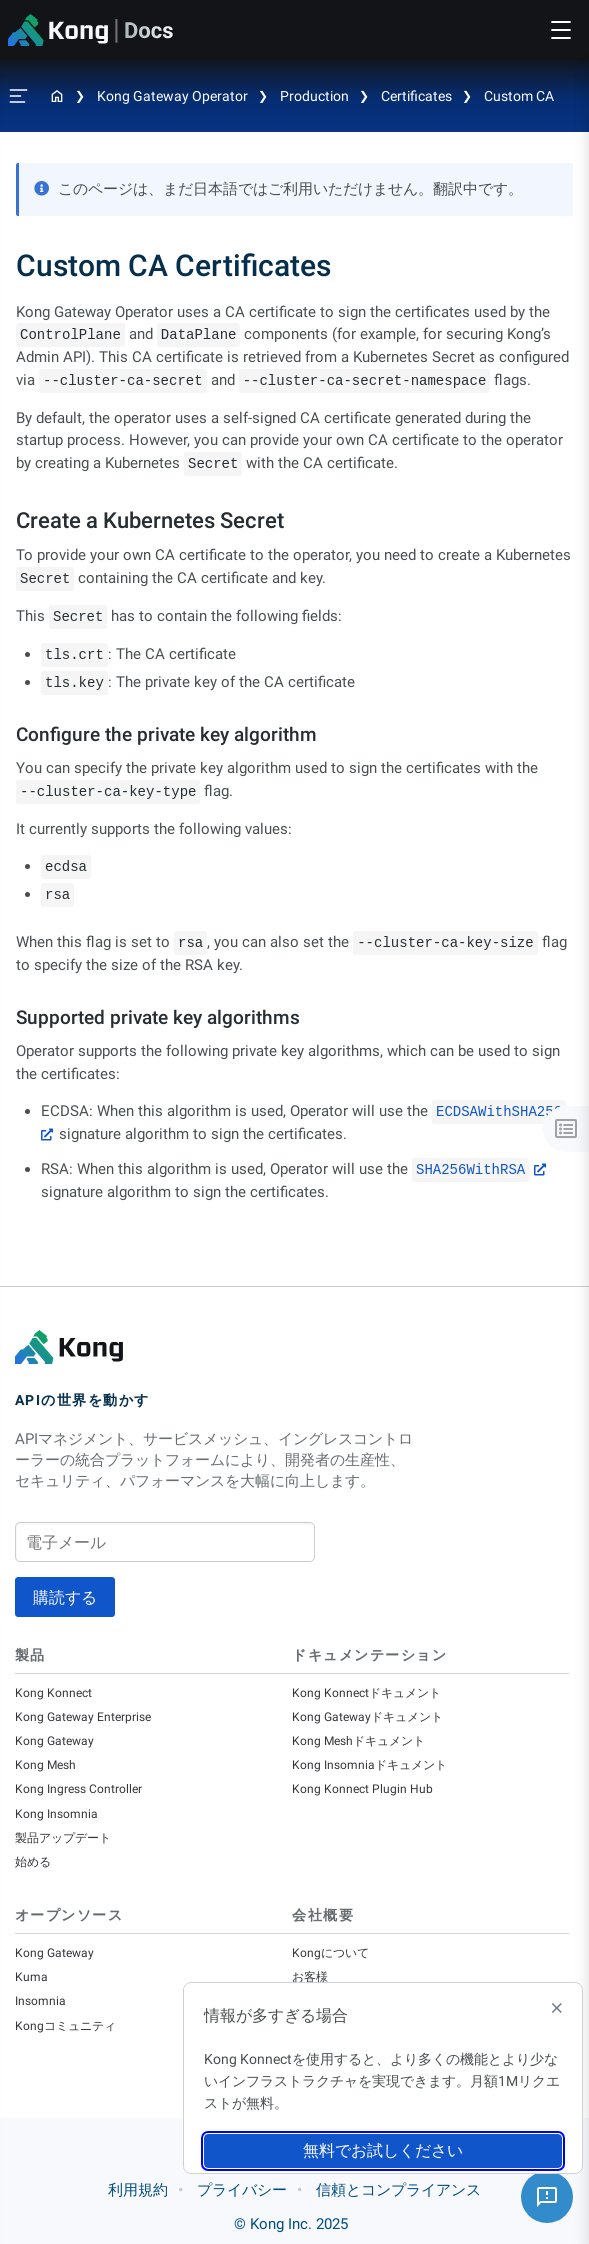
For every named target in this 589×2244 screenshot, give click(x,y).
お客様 (310, 1977)
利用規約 (138, 2190)
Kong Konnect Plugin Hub (362, 1789)
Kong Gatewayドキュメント (367, 1717)
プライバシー (242, 2190)
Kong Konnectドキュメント (366, 1693)
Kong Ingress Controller (78, 1789)
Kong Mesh (45, 1765)
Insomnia (40, 2001)
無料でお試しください (383, 2150)
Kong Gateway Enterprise (83, 1717)
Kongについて (330, 1953)
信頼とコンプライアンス (398, 2190)
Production (314, 96)
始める (33, 1862)
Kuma (31, 1977)
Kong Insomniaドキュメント (369, 1765)
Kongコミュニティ (65, 2026)
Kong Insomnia (56, 1814)
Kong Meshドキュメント (358, 1741)
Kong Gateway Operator (172, 96)
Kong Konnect (53, 1693)
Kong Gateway (54, 1741)
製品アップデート (63, 1838)
